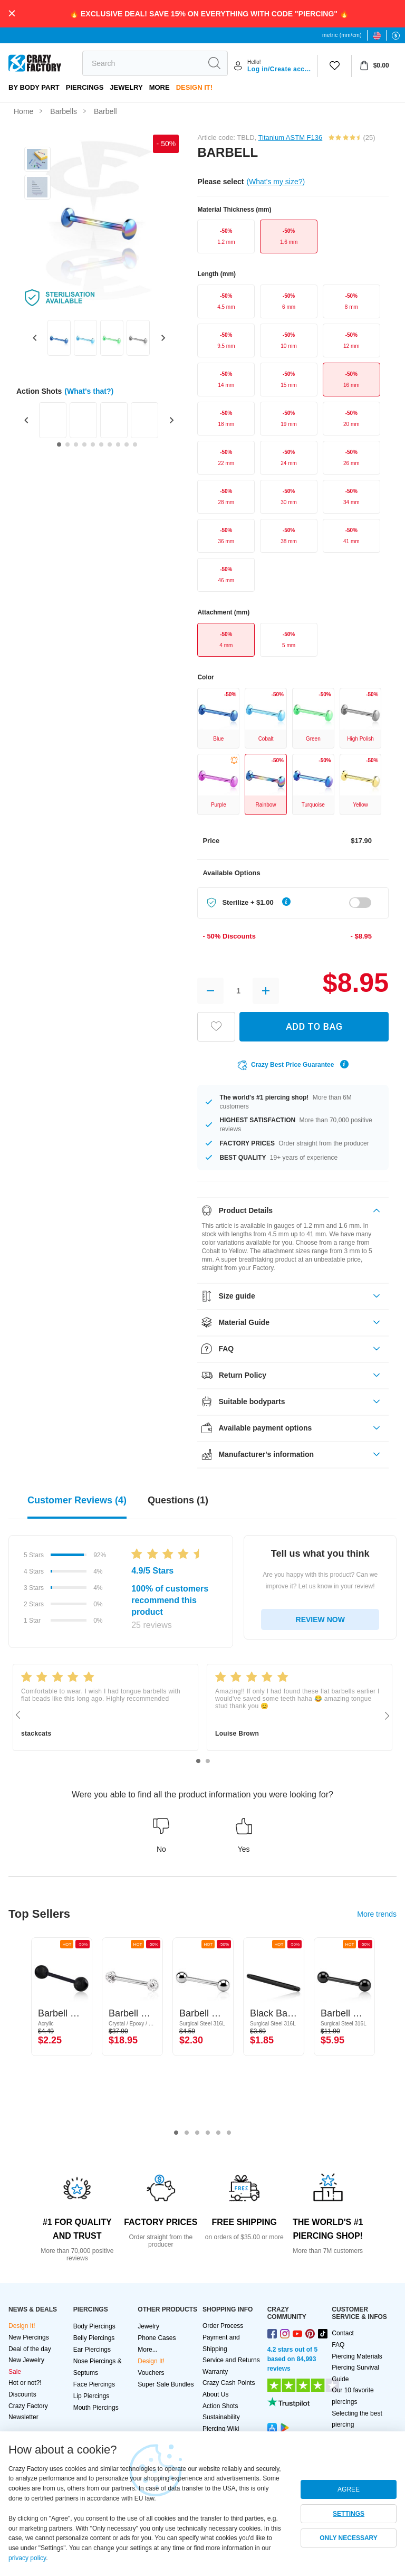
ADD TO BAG (314, 1026)
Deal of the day (29, 2349)
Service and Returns (231, 2360)
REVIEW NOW (320, 1619)
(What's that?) (88, 391)
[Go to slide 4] (84, 444)
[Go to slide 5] (93, 444)
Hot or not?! (25, 2382)
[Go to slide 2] (67, 444)
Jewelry (126, 87)
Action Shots (220, 2406)
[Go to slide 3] (76, 444)
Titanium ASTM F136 (290, 137)
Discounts (22, 2394)
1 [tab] (198, 1761)
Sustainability (221, 2417)
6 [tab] (229, 2133)
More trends (377, 1914)
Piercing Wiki (220, 2428)
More (159, 87)
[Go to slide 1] (59, 444)
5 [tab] (218, 2133)
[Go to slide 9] (126, 444)
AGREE (349, 2489)
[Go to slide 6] (101, 444)
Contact (342, 2333)
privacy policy (27, 2558)
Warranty (215, 2371)
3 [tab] (197, 2133)
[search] (142, 63)
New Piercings (28, 2337)
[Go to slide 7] (110, 444)
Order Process (222, 2325)
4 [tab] (207, 2133)
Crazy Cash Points (228, 2382)
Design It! (194, 87)
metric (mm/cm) (342, 35)
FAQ (338, 2344)
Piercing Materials (357, 2356)
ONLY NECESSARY (349, 2538)
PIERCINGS (85, 87)
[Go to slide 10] (135, 444)
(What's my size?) (275, 181)
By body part (34, 87)
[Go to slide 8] (118, 444)
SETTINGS (348, 2513)
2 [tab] (207, 1761)
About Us (215, 2394)
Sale (14, 2371)
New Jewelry (26, 2360)
